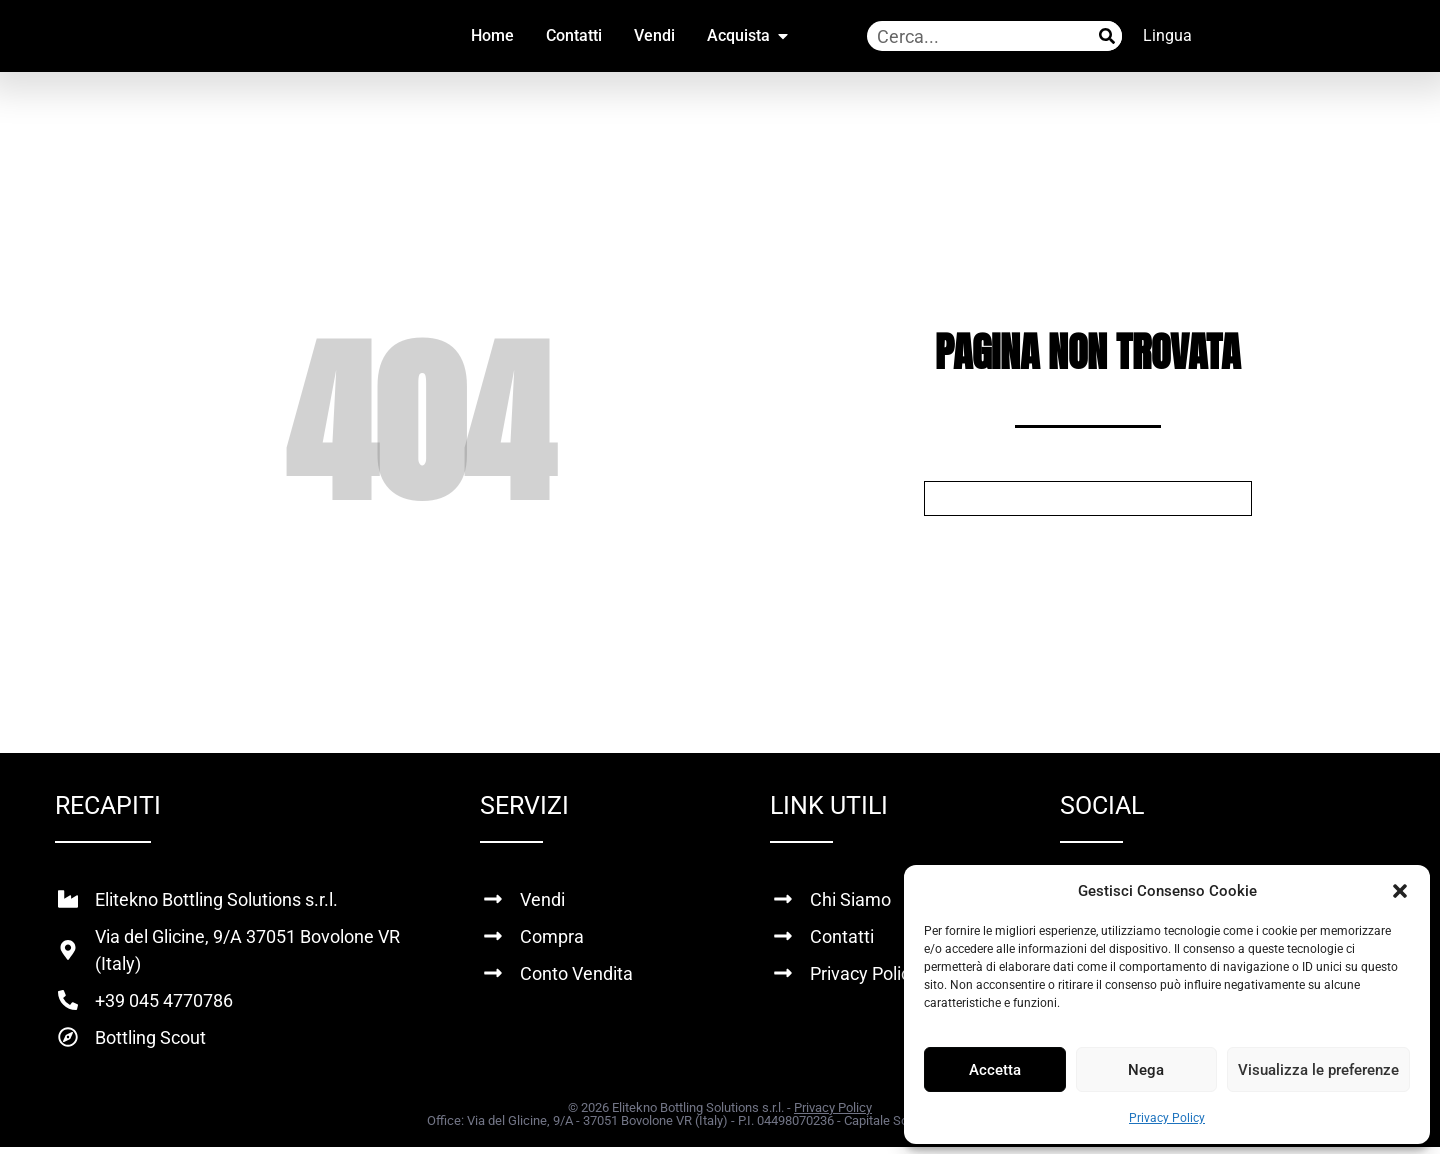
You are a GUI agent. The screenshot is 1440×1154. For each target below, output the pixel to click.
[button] (1400, 891)
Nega (1146, 1070)
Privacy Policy (1167, 1118)
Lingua (1167, 35)
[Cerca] (1107, 36)
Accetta (995, 1070)
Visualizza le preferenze (1318, 1070)
